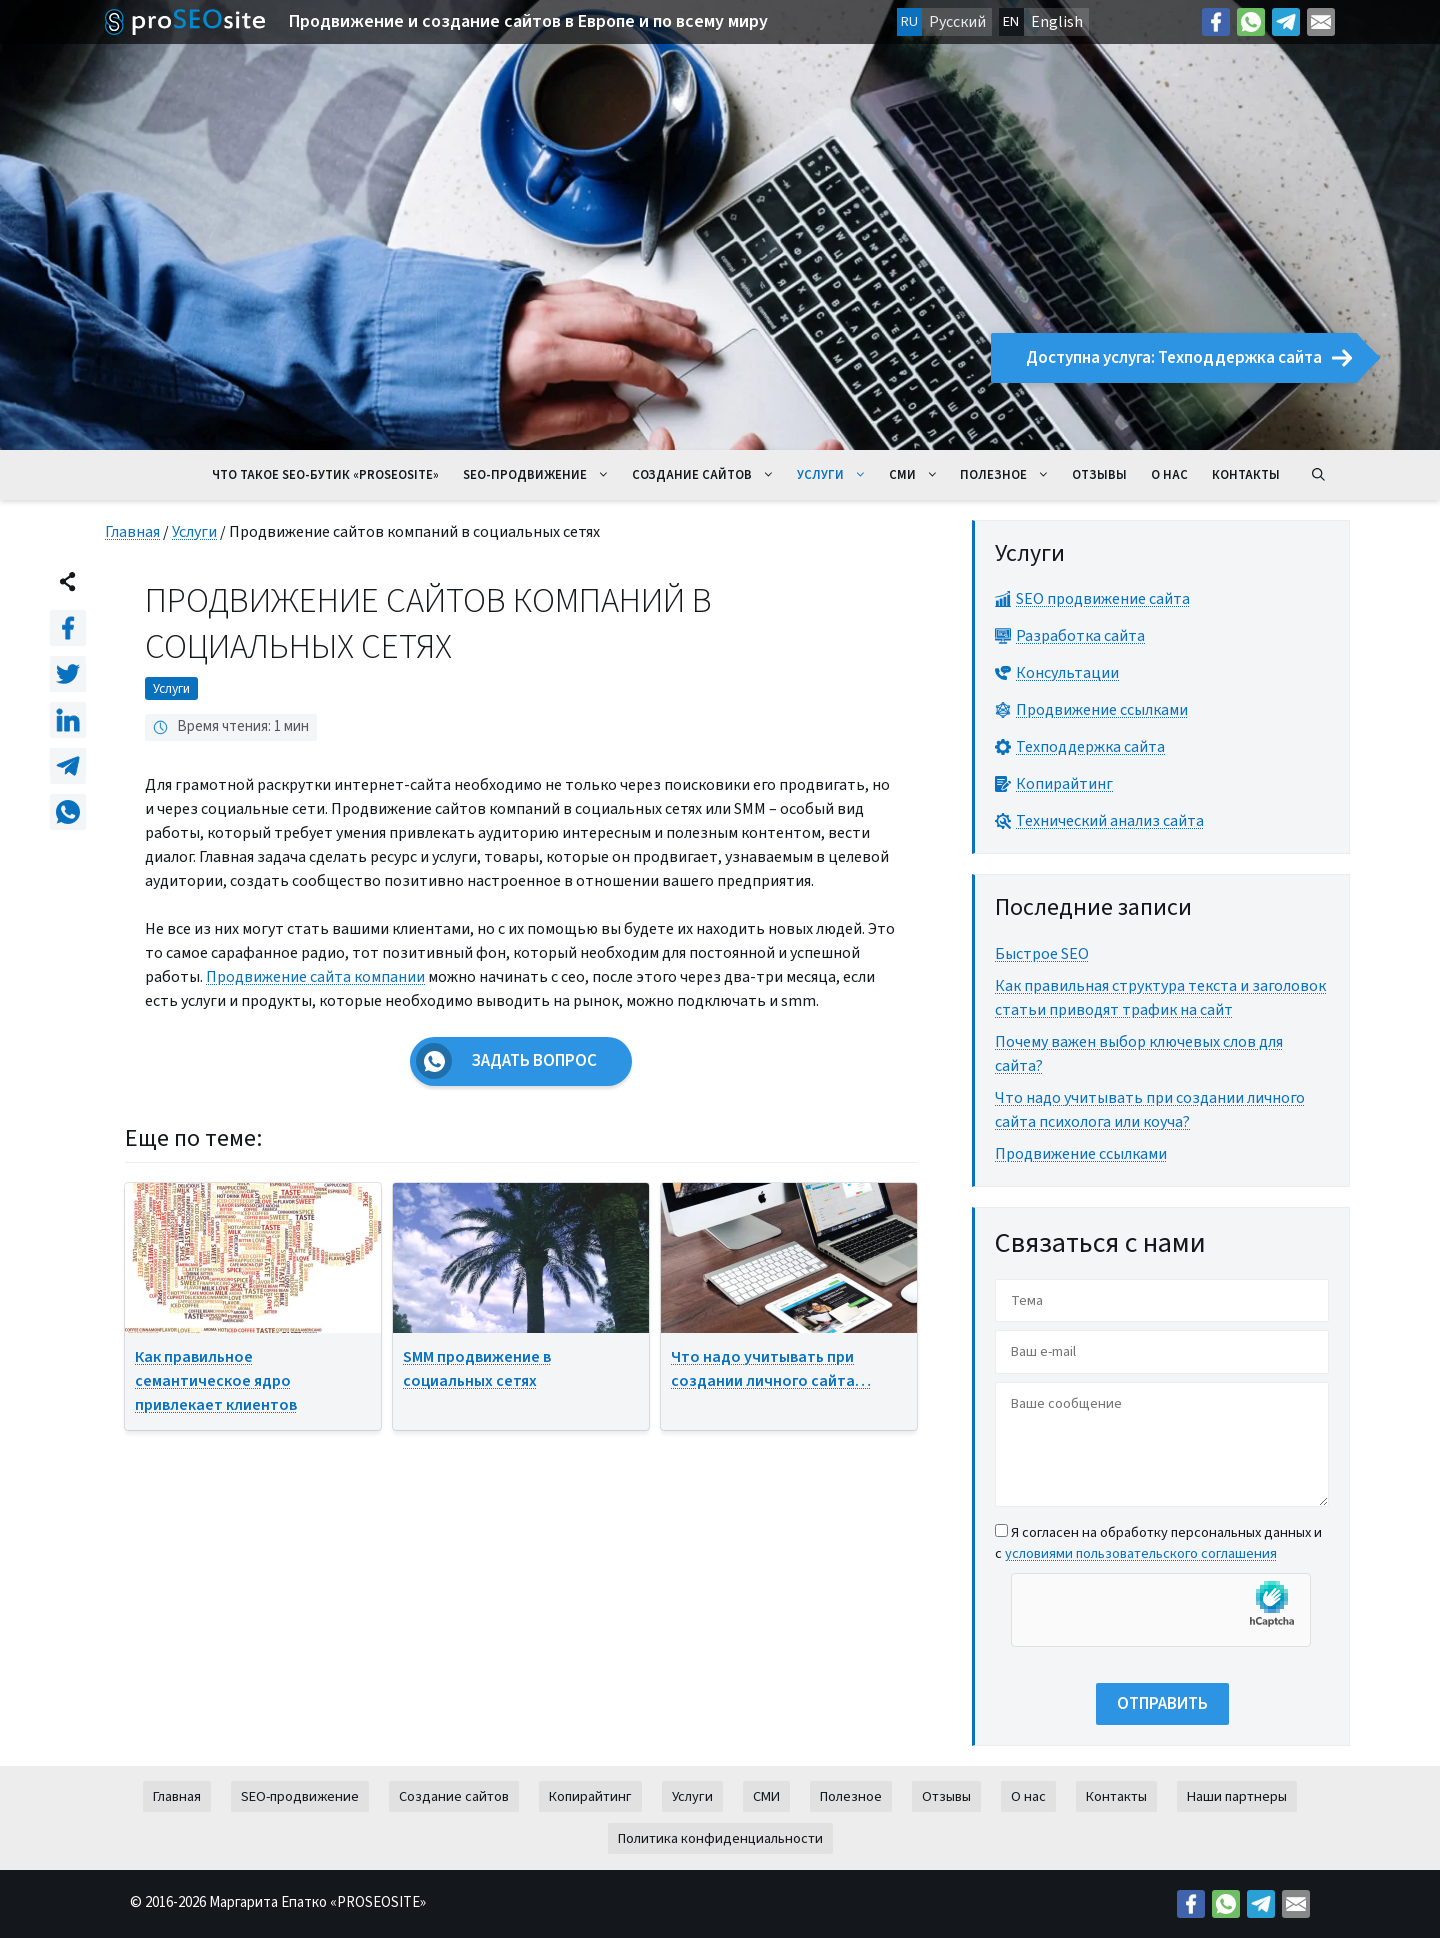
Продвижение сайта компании (315, 977)
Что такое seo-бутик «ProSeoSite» (325, 475)
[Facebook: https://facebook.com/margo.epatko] (1216, 22)
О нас (1169, 475)
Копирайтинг (590, 1796)
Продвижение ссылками (1081, 1154)
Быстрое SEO (1042, 954)
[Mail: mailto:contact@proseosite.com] (1321, 22)
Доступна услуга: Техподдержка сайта (1189, 358)
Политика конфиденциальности (720, 1838)
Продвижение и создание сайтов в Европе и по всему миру (528, 22)
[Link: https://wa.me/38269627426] (1251, 22)
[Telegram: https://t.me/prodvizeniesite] (1286, 22)
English (1057, 22)
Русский (957, 22)
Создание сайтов (708, 475)
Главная (132, 532)
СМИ (919, 475)
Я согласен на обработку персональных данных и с (1158, 1543)
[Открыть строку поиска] (1318, 475)
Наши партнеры (1237, 1796)
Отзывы (1099, 475)
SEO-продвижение (541, 475)
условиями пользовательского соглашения (1141, 1553)
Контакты (1246, 475)
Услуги (837, 475)
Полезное (1010, 475)
